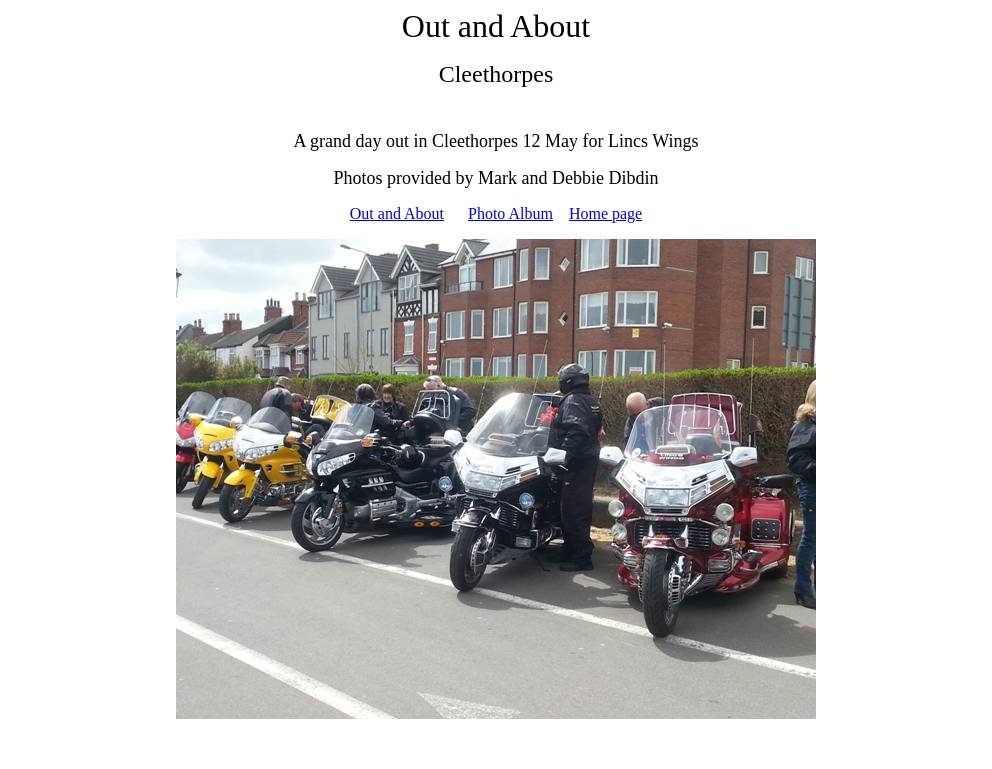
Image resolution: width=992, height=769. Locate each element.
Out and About (397, 213)
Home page (605, 213)
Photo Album (510, 213)
